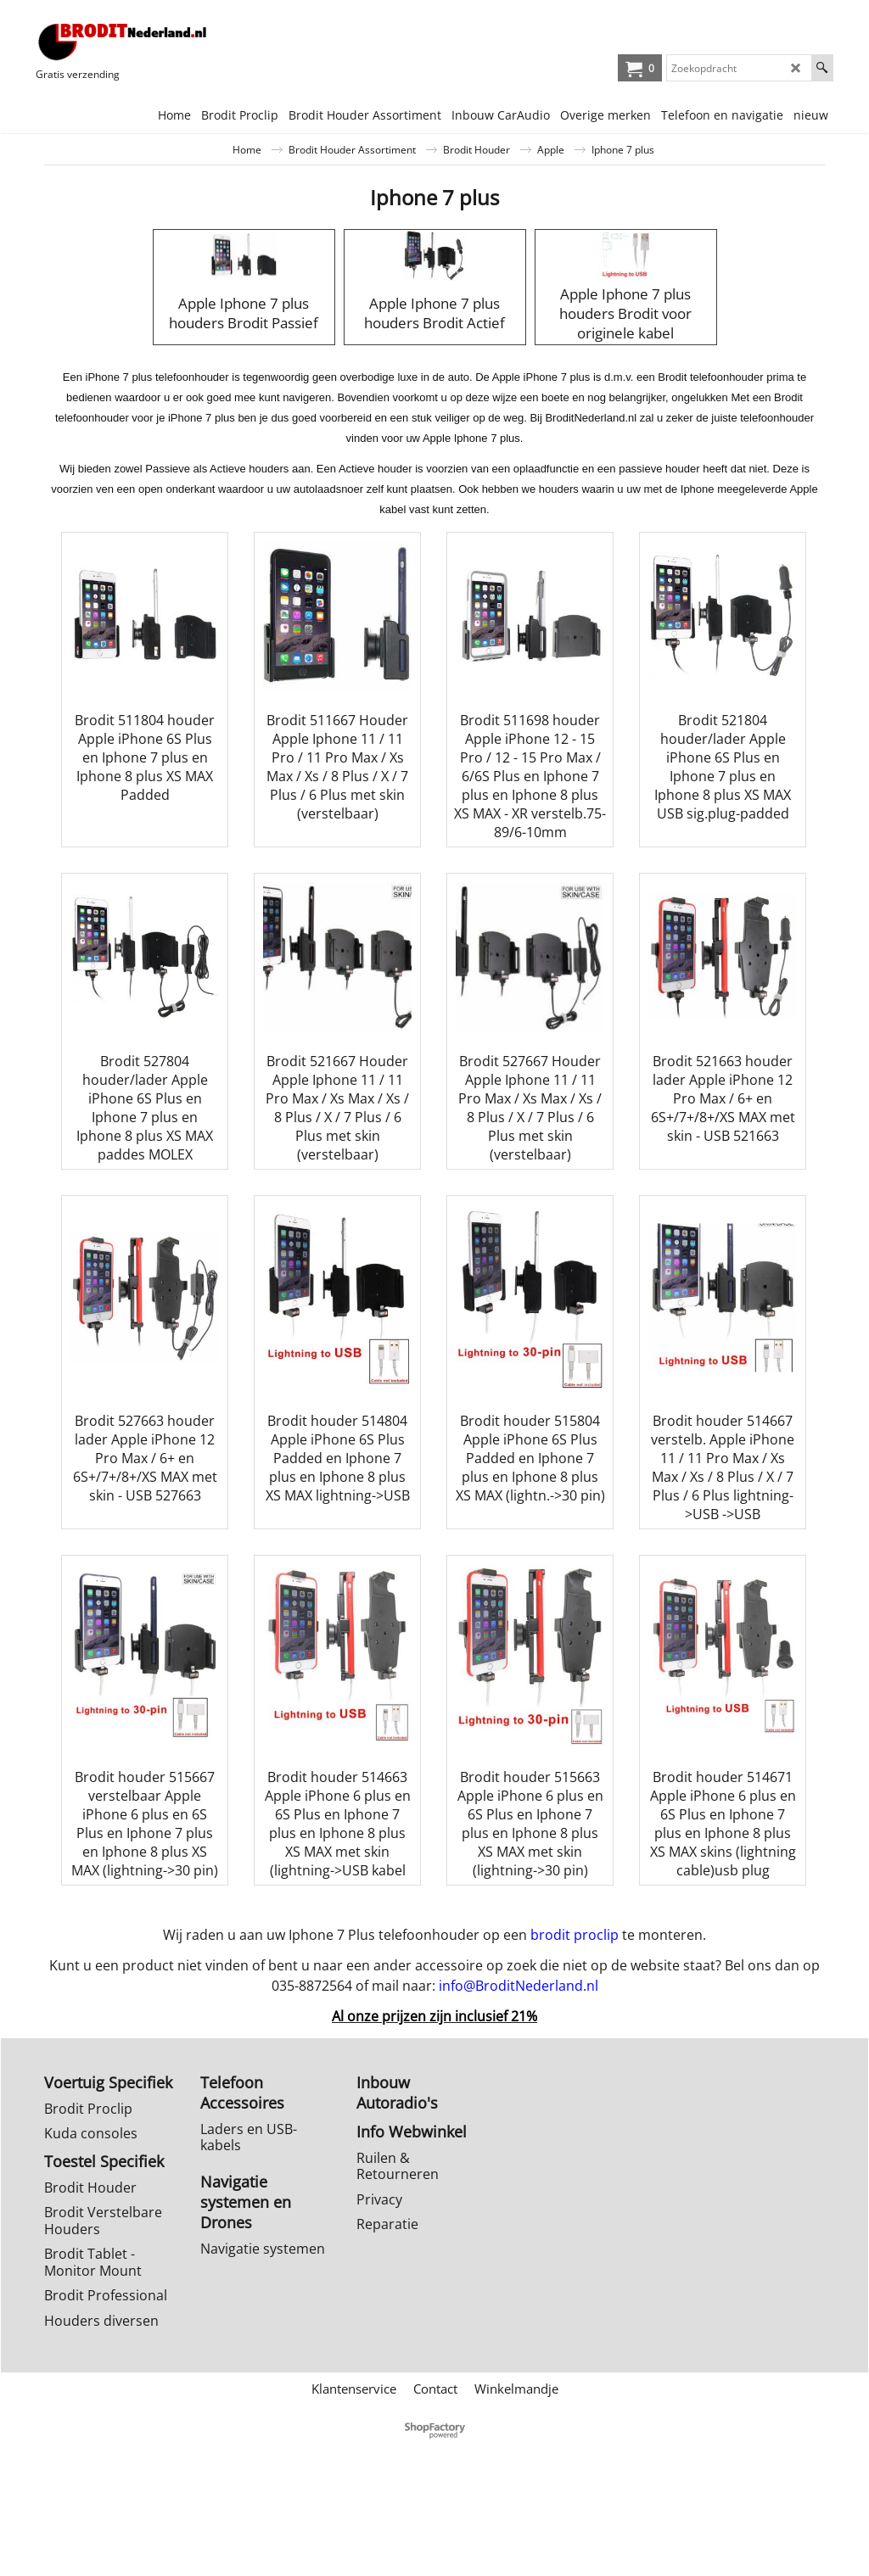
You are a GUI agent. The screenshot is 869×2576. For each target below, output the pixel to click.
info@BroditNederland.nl (518, 2079)
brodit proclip (574, 2029)
